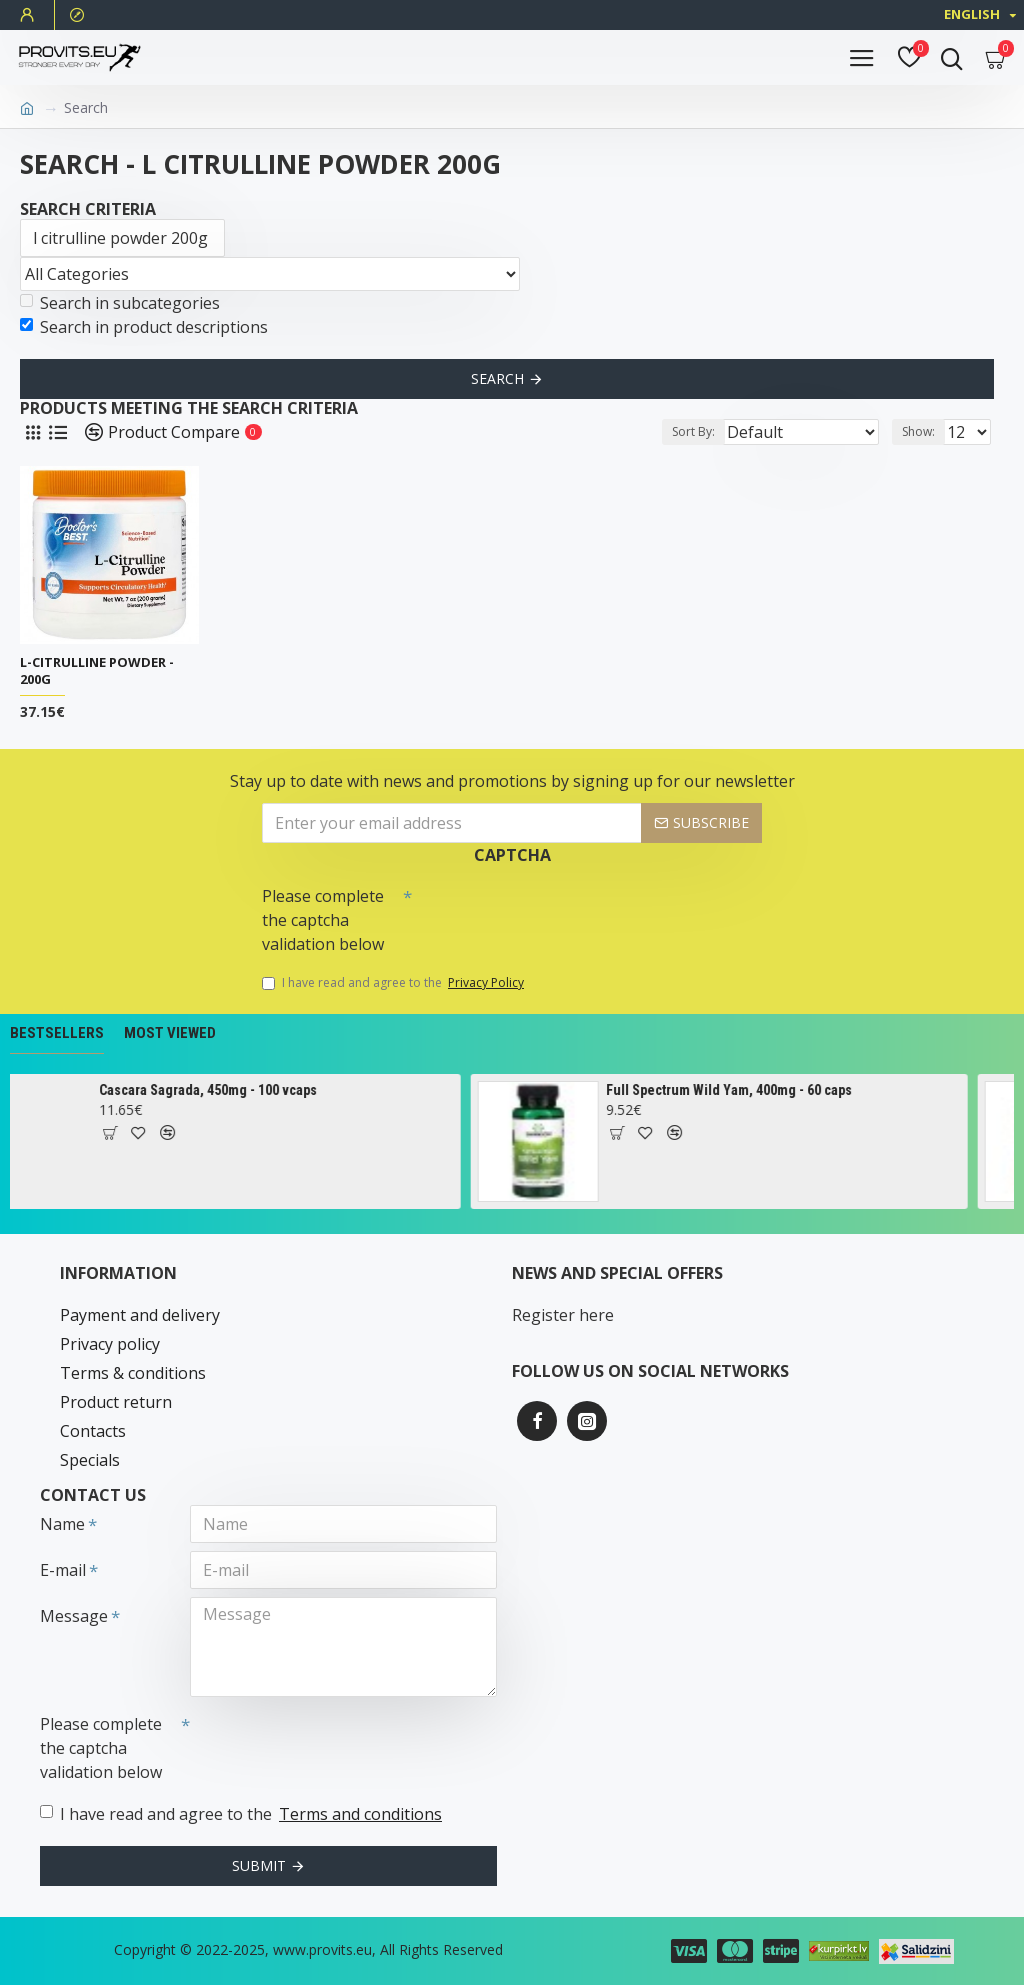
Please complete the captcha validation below (323, 920)
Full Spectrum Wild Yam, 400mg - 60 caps (752, 1090)
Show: (918, 431)
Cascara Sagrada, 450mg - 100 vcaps (231, 1090)
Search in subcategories (120, 303)
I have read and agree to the (394, 983)
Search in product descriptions (144, 327)
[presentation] (552, 913)
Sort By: (693, 431)
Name (62, 1524)
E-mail (63, 1570)
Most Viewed (170, 1033)
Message (74, 1616)
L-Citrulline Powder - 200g (97, 671)
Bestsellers (57, 1033)
